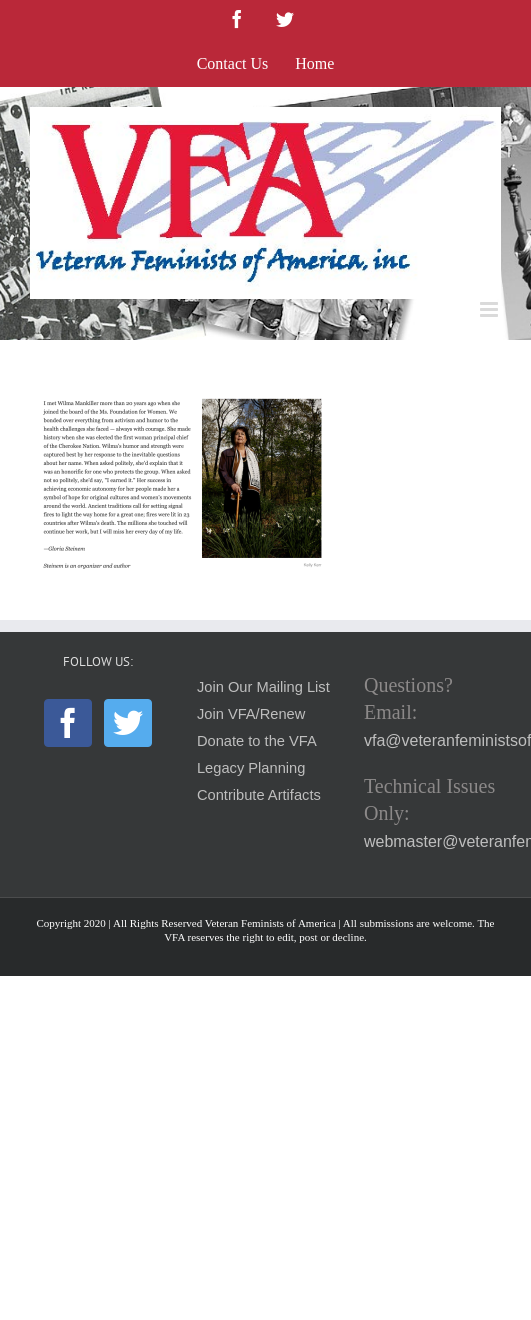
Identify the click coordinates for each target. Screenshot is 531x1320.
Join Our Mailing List (263, 687)
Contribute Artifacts (259, 795)
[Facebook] (68, 723)
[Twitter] (128, 723)
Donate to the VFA (257, 741)
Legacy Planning (251, 768)
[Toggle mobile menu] (490, 309)
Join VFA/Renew (251, 714)
